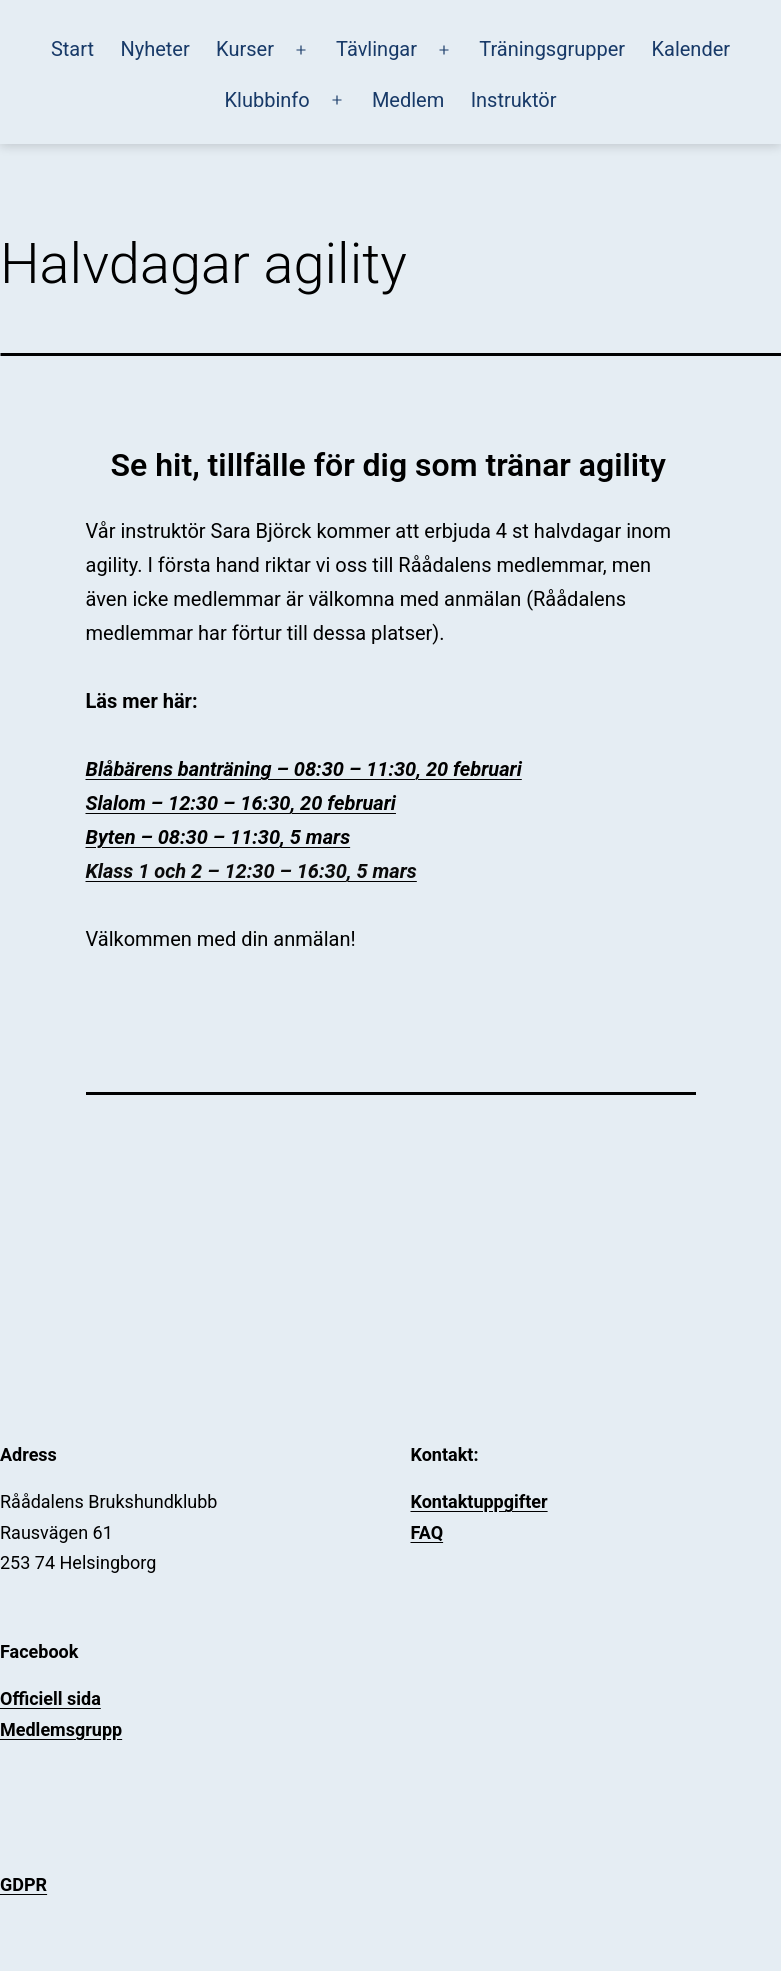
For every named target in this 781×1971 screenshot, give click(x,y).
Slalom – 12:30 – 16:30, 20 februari (241, 803)
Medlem (408, 100)
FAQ (427, 1532)
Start (72, 49)
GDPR (23, 1884)
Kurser (245, 49)
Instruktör (514, 100)
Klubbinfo (267, 100)
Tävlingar (376, 49)
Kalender (690, 49)
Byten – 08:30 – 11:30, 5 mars (218, 837)
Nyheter (154, 49)
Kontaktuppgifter (479, 1501)
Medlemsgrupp (61, 1729)
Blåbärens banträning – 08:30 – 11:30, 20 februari (304, 769)
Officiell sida (50, 1698)
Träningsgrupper (552, 49)
